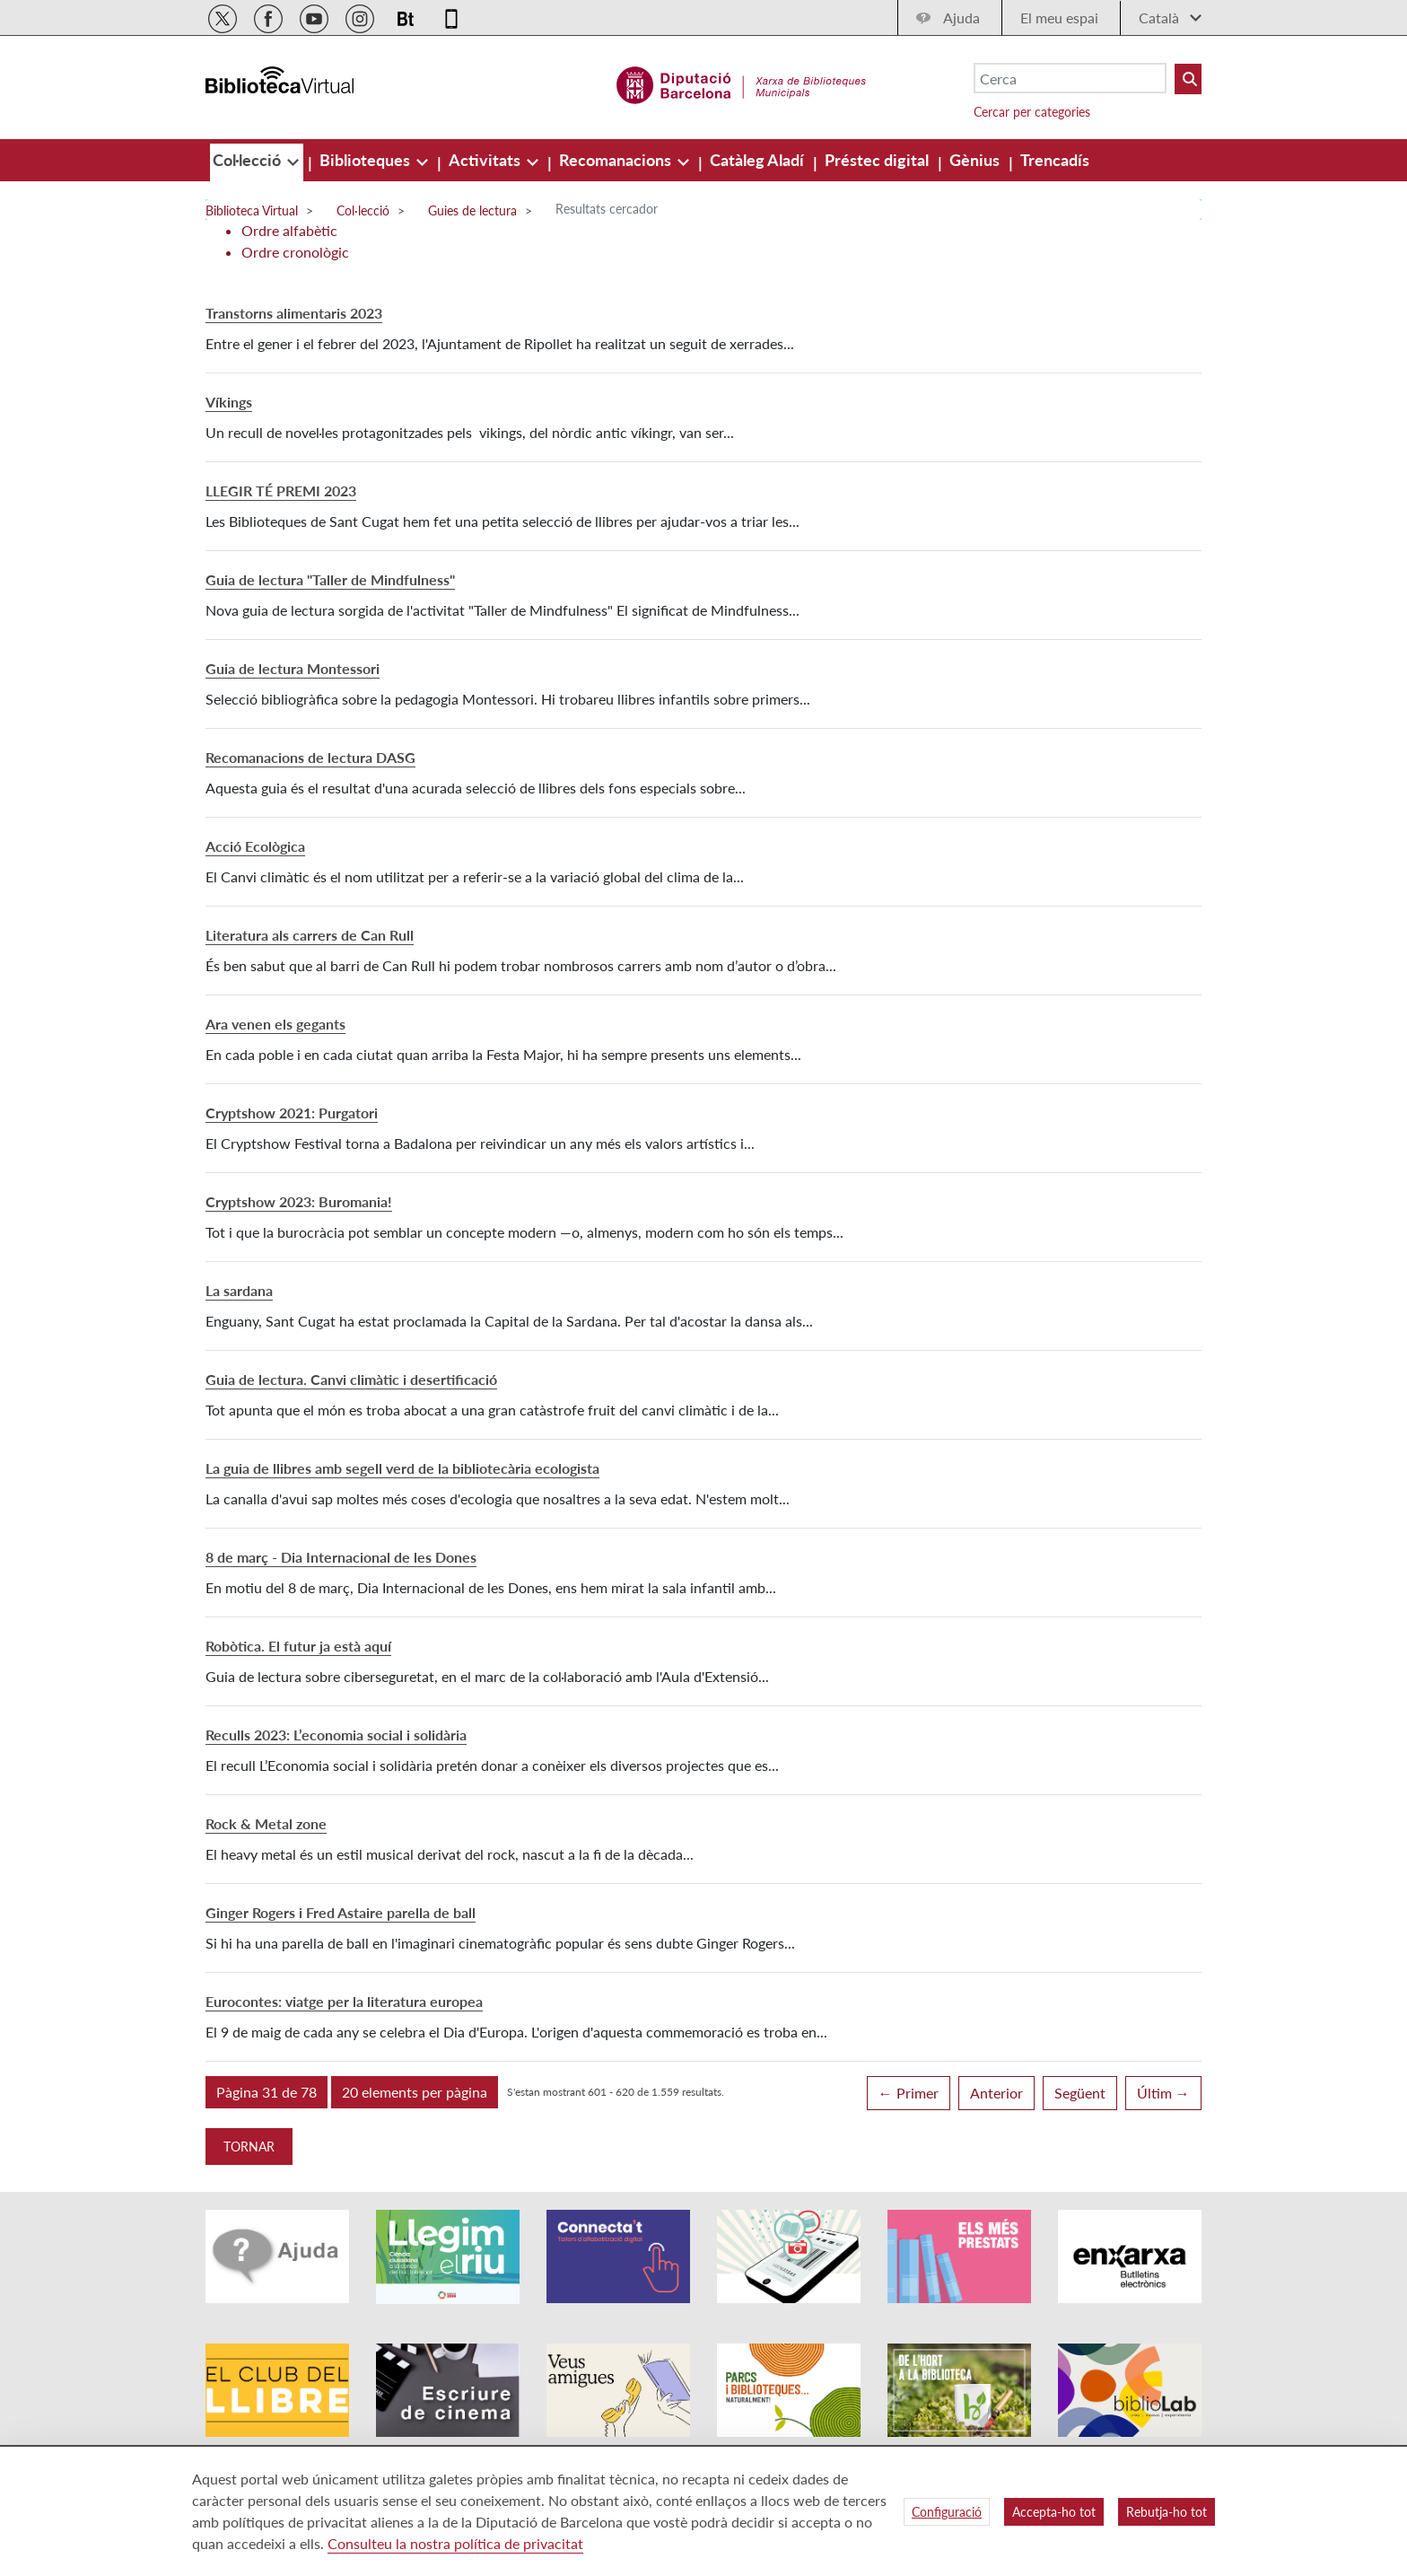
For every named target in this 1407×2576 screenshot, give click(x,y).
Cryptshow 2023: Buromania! (298, 1201)
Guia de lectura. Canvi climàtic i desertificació (351, 1379)
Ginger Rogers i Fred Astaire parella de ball (340, 1912)
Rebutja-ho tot (1166, 2511)
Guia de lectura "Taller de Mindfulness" (330, 579)
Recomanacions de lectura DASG (310, 757)
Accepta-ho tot (1054, 2511)
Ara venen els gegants (275, 1023)
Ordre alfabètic (289, 230)
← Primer (908, 2092)
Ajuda (961, 17)
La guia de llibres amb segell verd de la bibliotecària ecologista (402, 1467)
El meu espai (1059, 17)
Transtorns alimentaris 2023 (293, 312)
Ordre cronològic (295, 251)
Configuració (947, 2511)
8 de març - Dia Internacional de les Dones (340, 1556)
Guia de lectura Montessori (292, 668)
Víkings (228, 401)
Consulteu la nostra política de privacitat (455, 2543)
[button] (266, 2092)
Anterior (996, 2092)
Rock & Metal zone (266, 1823)
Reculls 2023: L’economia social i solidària (336, 1734)
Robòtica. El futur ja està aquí (298, 1645)
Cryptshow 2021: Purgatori (291, 1112)
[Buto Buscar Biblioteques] (1188, 79)
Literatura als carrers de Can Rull (309, 934)
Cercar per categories (1032, 111)
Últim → (1163, 2092)
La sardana (239, 1290)
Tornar (249, 2146)
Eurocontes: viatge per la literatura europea (344, 2001)
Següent (1080, 2092)
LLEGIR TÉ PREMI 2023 (280, 490)
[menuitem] (248, 160)
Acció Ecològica (255, 845)
